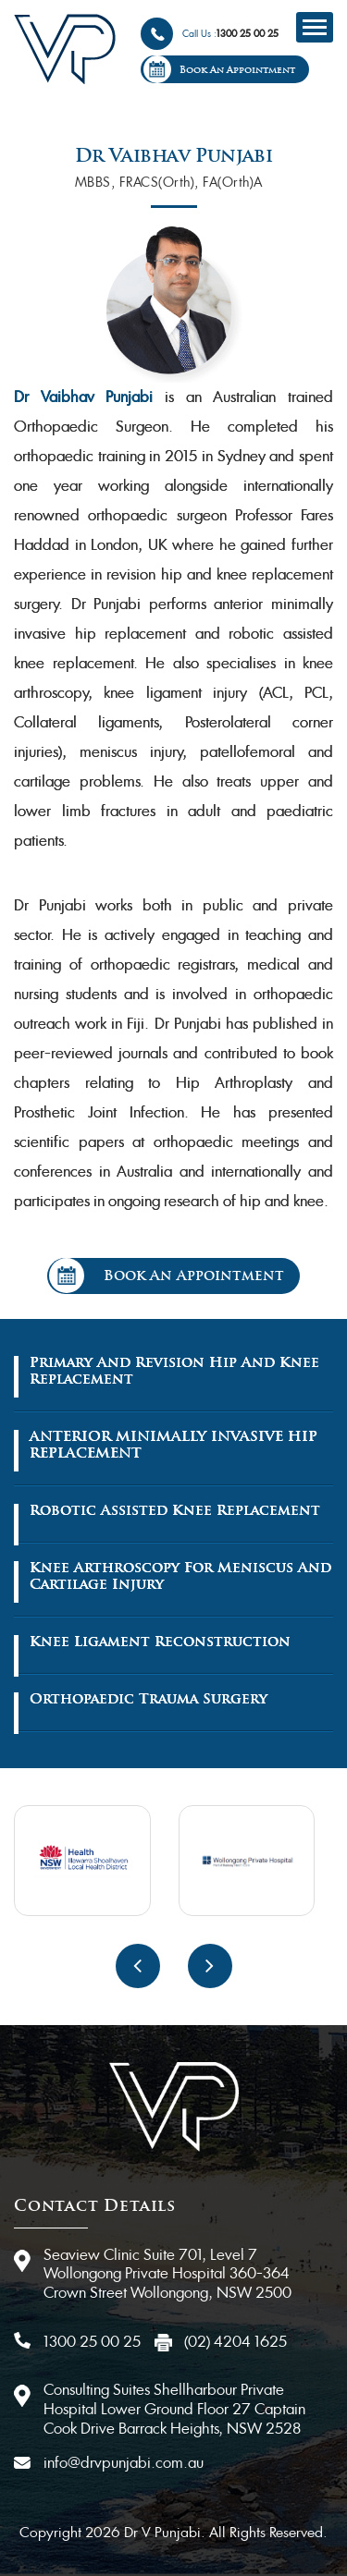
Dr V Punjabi (160, 2532)
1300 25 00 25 (248, 34)
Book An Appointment (237, 70)
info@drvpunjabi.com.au (123, 2462)
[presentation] (138, 1966)
